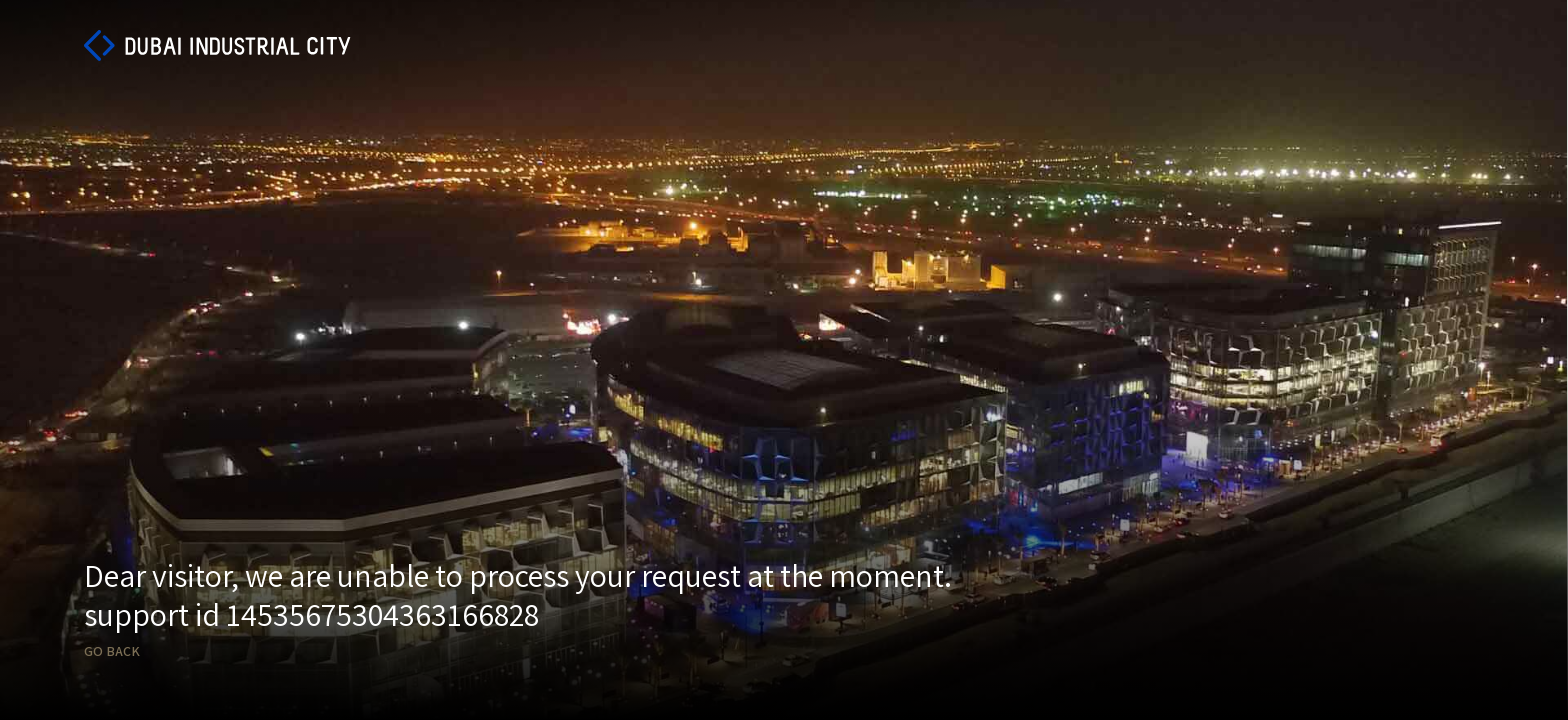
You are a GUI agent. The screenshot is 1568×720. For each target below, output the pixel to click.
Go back (112, 651)
